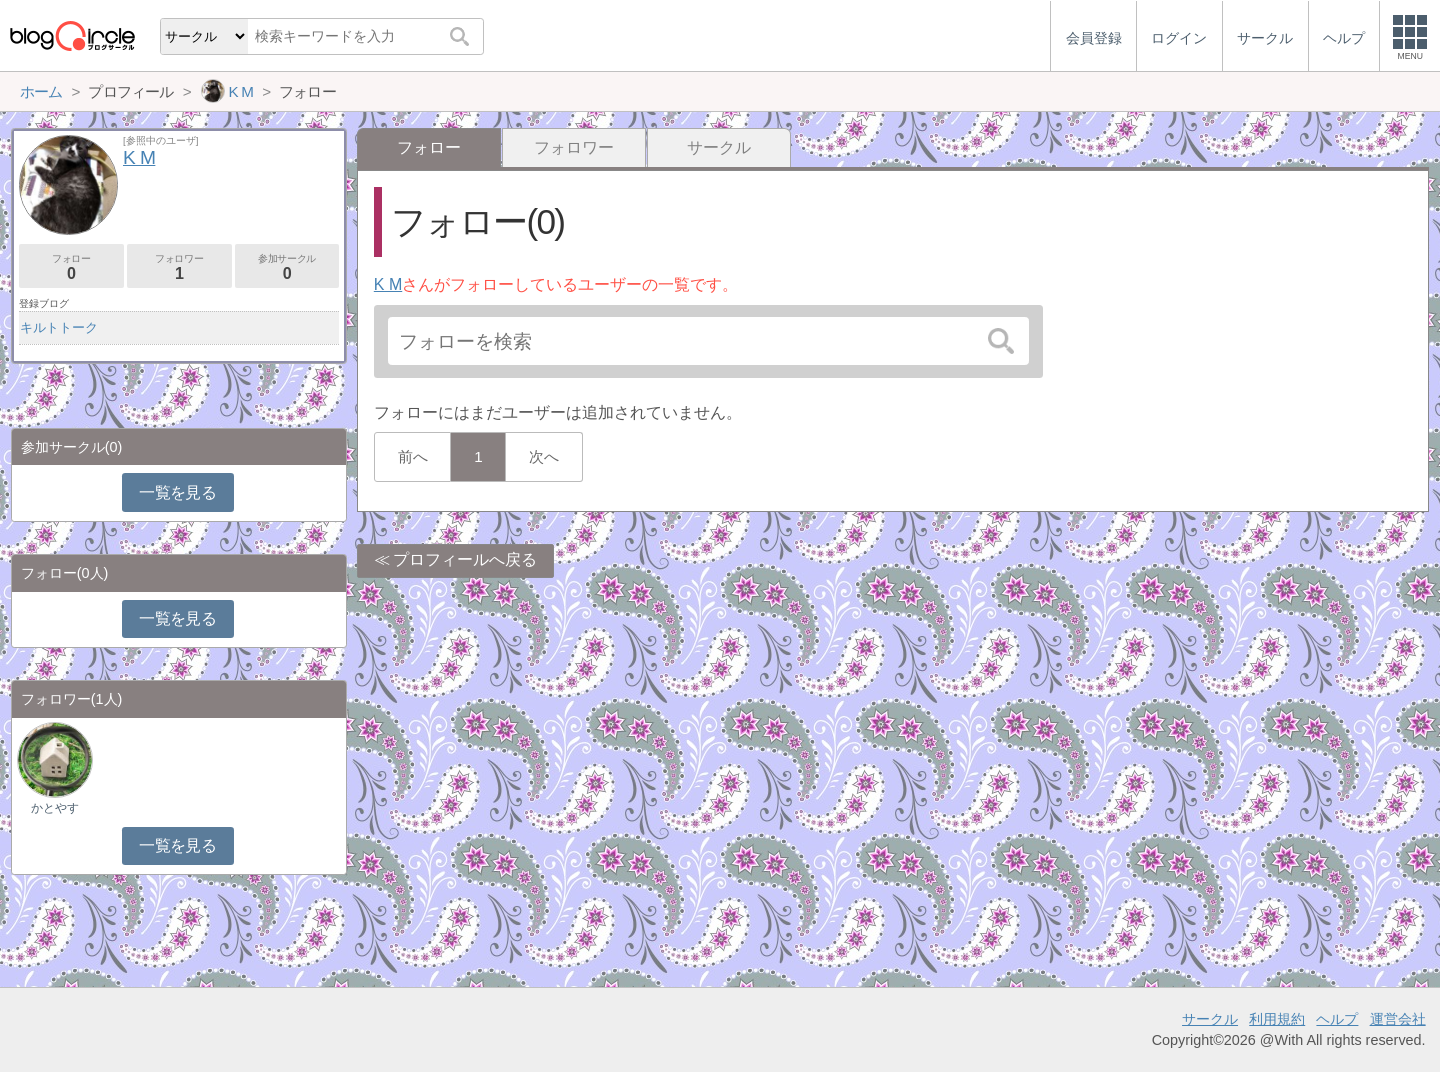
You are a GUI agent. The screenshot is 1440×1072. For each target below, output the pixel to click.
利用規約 (1277, 1019)
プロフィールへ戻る (465, 559)
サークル (719, 147)
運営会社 (1398, 1019)
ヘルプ (1337, 1019)
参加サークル (287, 267)
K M (388, 284)
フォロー (71, 267)
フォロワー (574, 147)
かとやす (55, 808)
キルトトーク (59, 327)
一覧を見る (177, 492)
